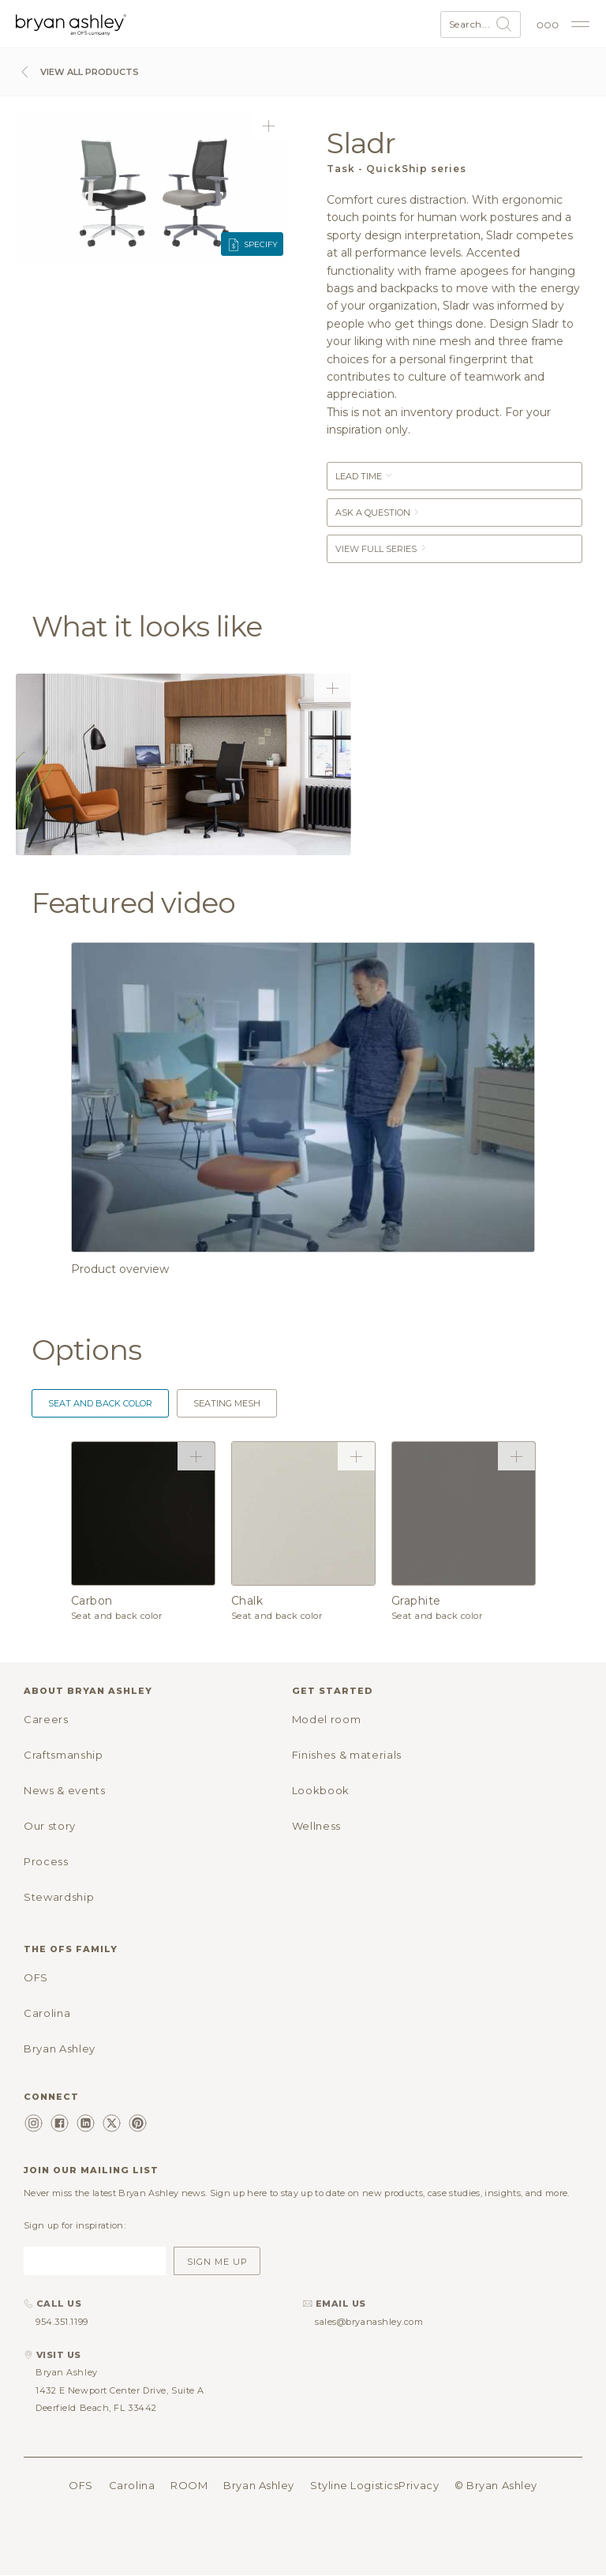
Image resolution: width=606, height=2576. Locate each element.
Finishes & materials (347, 1754)
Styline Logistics (354, 2485)
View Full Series (381, 548)
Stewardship (59, 1897)
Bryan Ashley (59, 2048)
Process (46, 1861)
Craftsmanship (63, 1754)
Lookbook (321, 1790)
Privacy (418, 2485)
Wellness (316, 1825)
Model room (326, 1719)
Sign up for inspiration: (74, 2225)
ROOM (189, 2485)
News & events (64, 1790)
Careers (46, 1719)
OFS (36, 1977)
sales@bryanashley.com (369, 2321)
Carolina (47, 2013)
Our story (50, 1825)
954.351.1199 (62, 2321)
